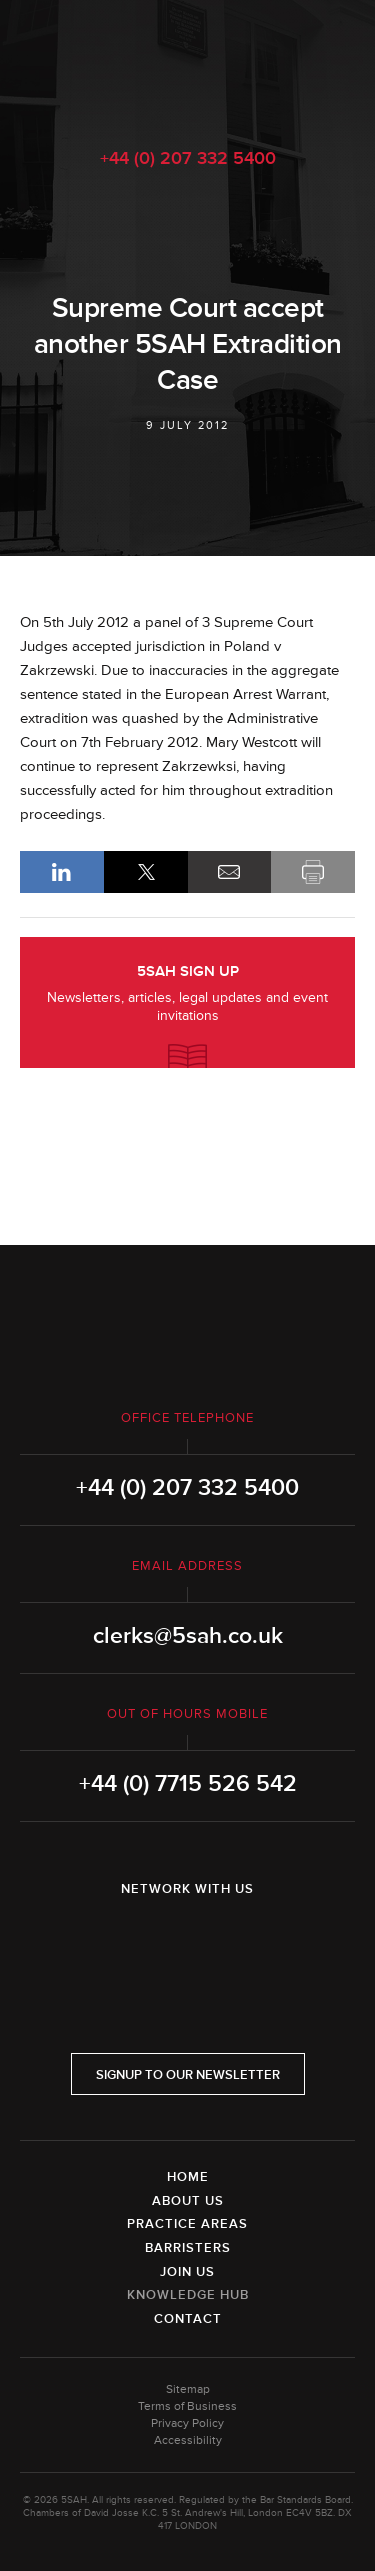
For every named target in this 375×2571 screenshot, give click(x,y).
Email (230, 872)
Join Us (187, 2272)
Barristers (188, 2248)
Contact (188, 2319)
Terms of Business (187, 2406)
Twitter (188, 1941)
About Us (188, 2201)
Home (188, 2177)
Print (313, 872)
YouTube (244, 1941)
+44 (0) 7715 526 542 (188, 1784)
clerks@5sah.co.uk (188, 1636)
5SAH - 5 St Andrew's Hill (187, 63)
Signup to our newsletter (188, 2075)
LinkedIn (62, 872)
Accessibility (188, 2440)
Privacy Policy (187, 2423)
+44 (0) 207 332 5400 (188, 158)
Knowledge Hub (188, 2295)
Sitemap (188, 2389)
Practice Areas (187, 2224)
